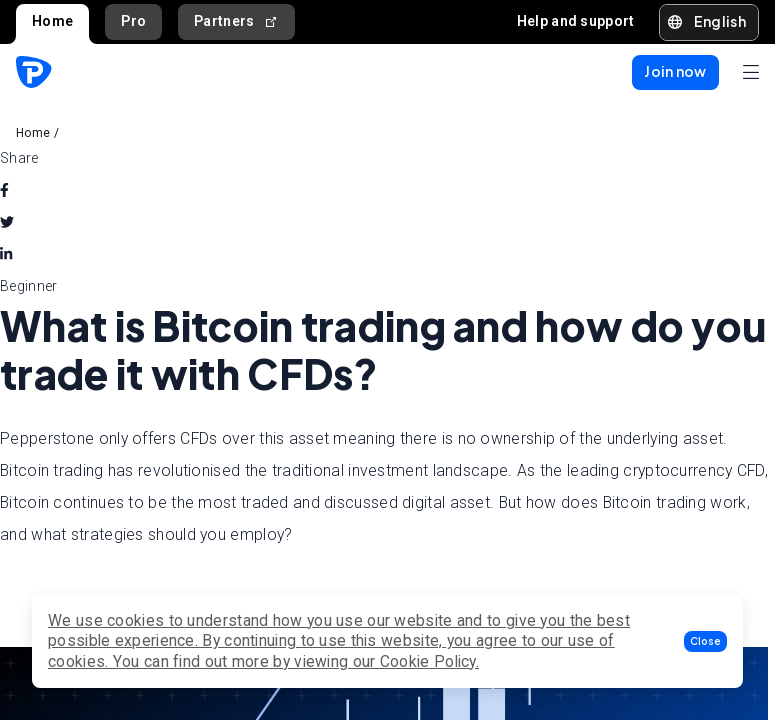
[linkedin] (6, 254)
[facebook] (4, 190)
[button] (705, 641)
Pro (133, 21)
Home (52, 21)
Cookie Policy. (429, 661)
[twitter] (7, 222)
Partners (236, 21)
